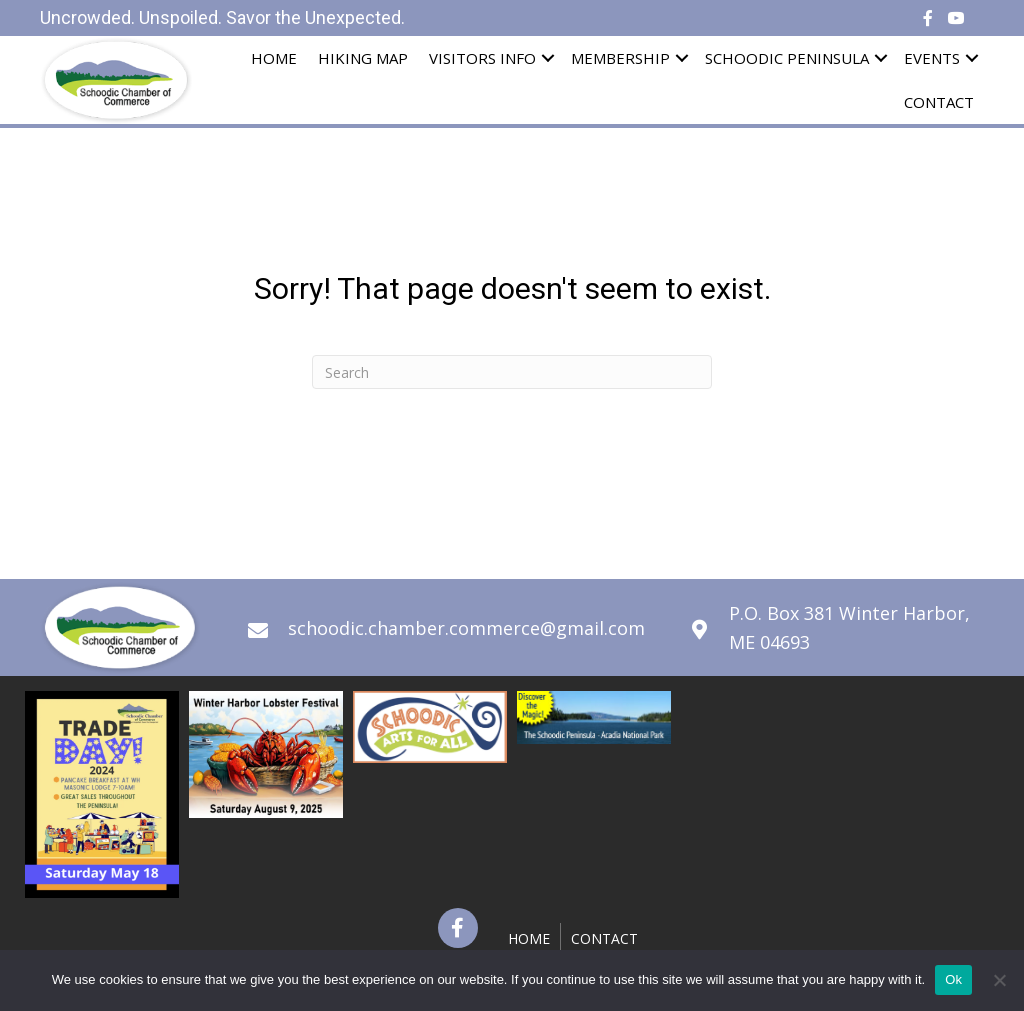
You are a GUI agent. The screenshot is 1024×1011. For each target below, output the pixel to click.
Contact (939, 102)
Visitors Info (482, 58)
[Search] (512, 372)
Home (274, 58)
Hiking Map (363, 58)
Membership (620, 58)
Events (932, 58)
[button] (458, 928)
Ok (953, 979)
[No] (999, 980)
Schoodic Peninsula (787, 58)
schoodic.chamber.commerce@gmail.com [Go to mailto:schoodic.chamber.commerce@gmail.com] (466, 628)
